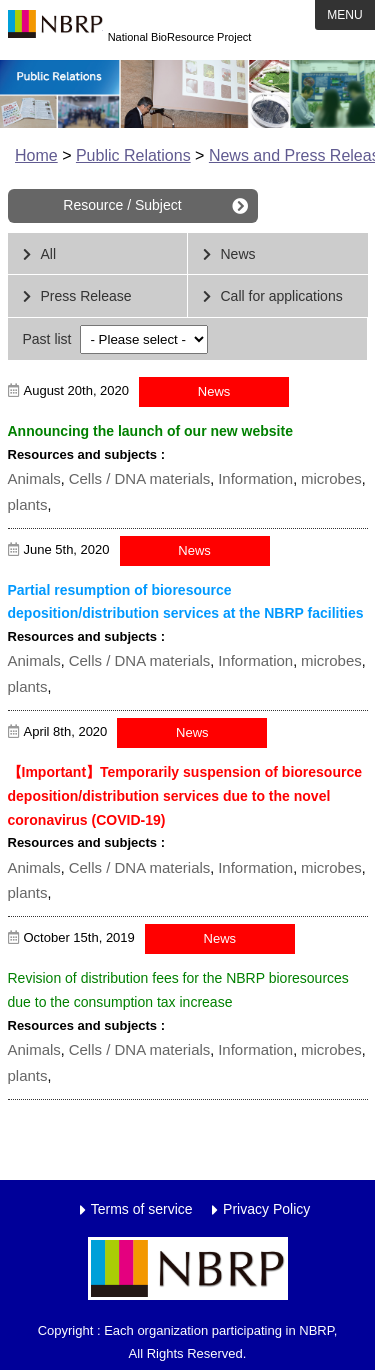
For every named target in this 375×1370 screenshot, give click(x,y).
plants (28, 504)
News (238, 254)
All (49, 254)
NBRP (55, 30)
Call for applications (282, 296)
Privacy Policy (266, 1209)
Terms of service (142, 1209)
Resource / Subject (122, 205)
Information (255, 478)
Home (36, 155)
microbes (331, 478)
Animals (34, 478)
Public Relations (133, 155)
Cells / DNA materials (140, 478)
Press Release (86, 296)
